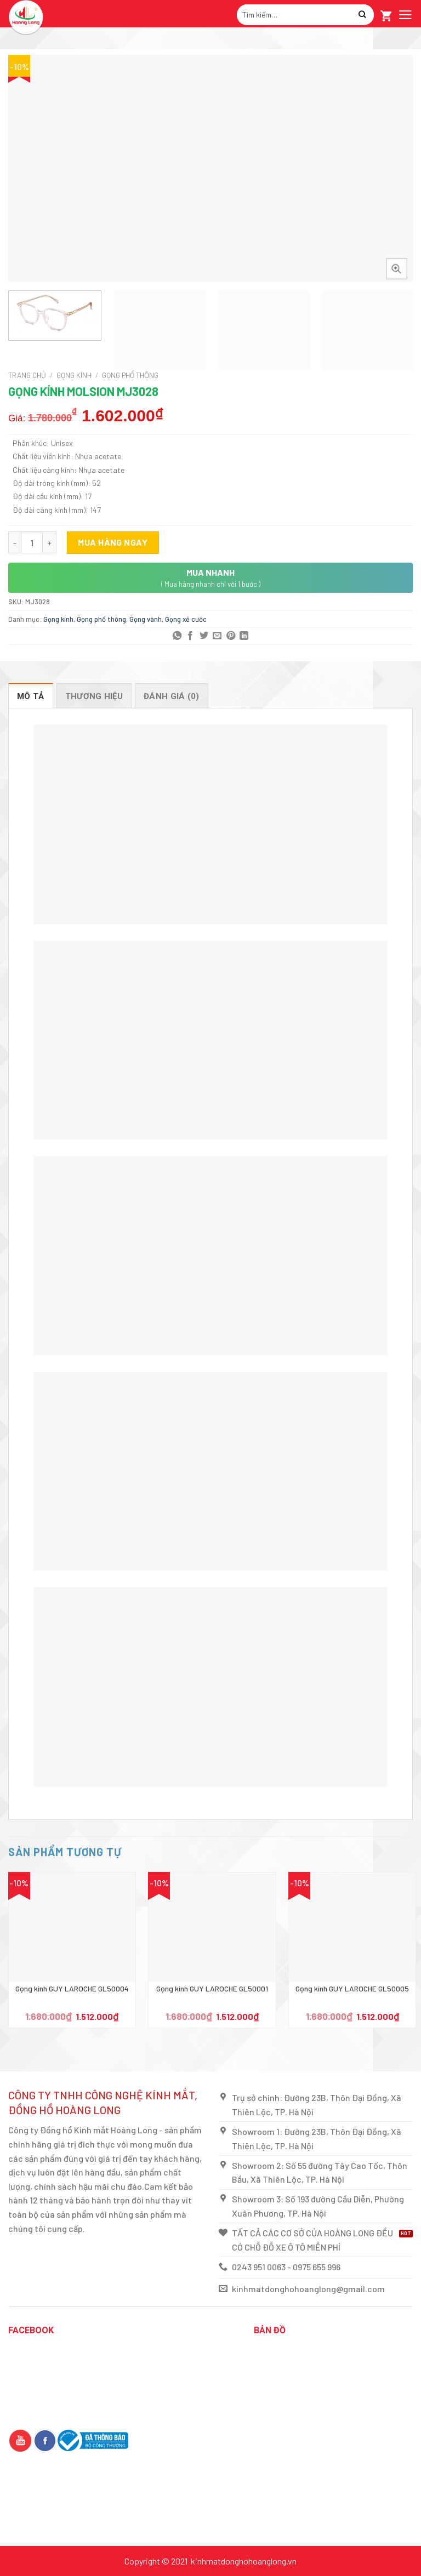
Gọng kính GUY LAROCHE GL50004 (72, 1988)
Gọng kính (74, 375)
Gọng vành (145, 619)
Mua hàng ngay (112, 542)
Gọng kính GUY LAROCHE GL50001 (212, 1988)
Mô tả (30, 696)
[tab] (30, 695)
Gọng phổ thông (130, 375)
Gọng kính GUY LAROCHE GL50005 (352, 1988)
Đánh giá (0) (172, 696)
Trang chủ (27, 375)
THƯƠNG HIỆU (94, 696)
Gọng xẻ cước (186, 619)
